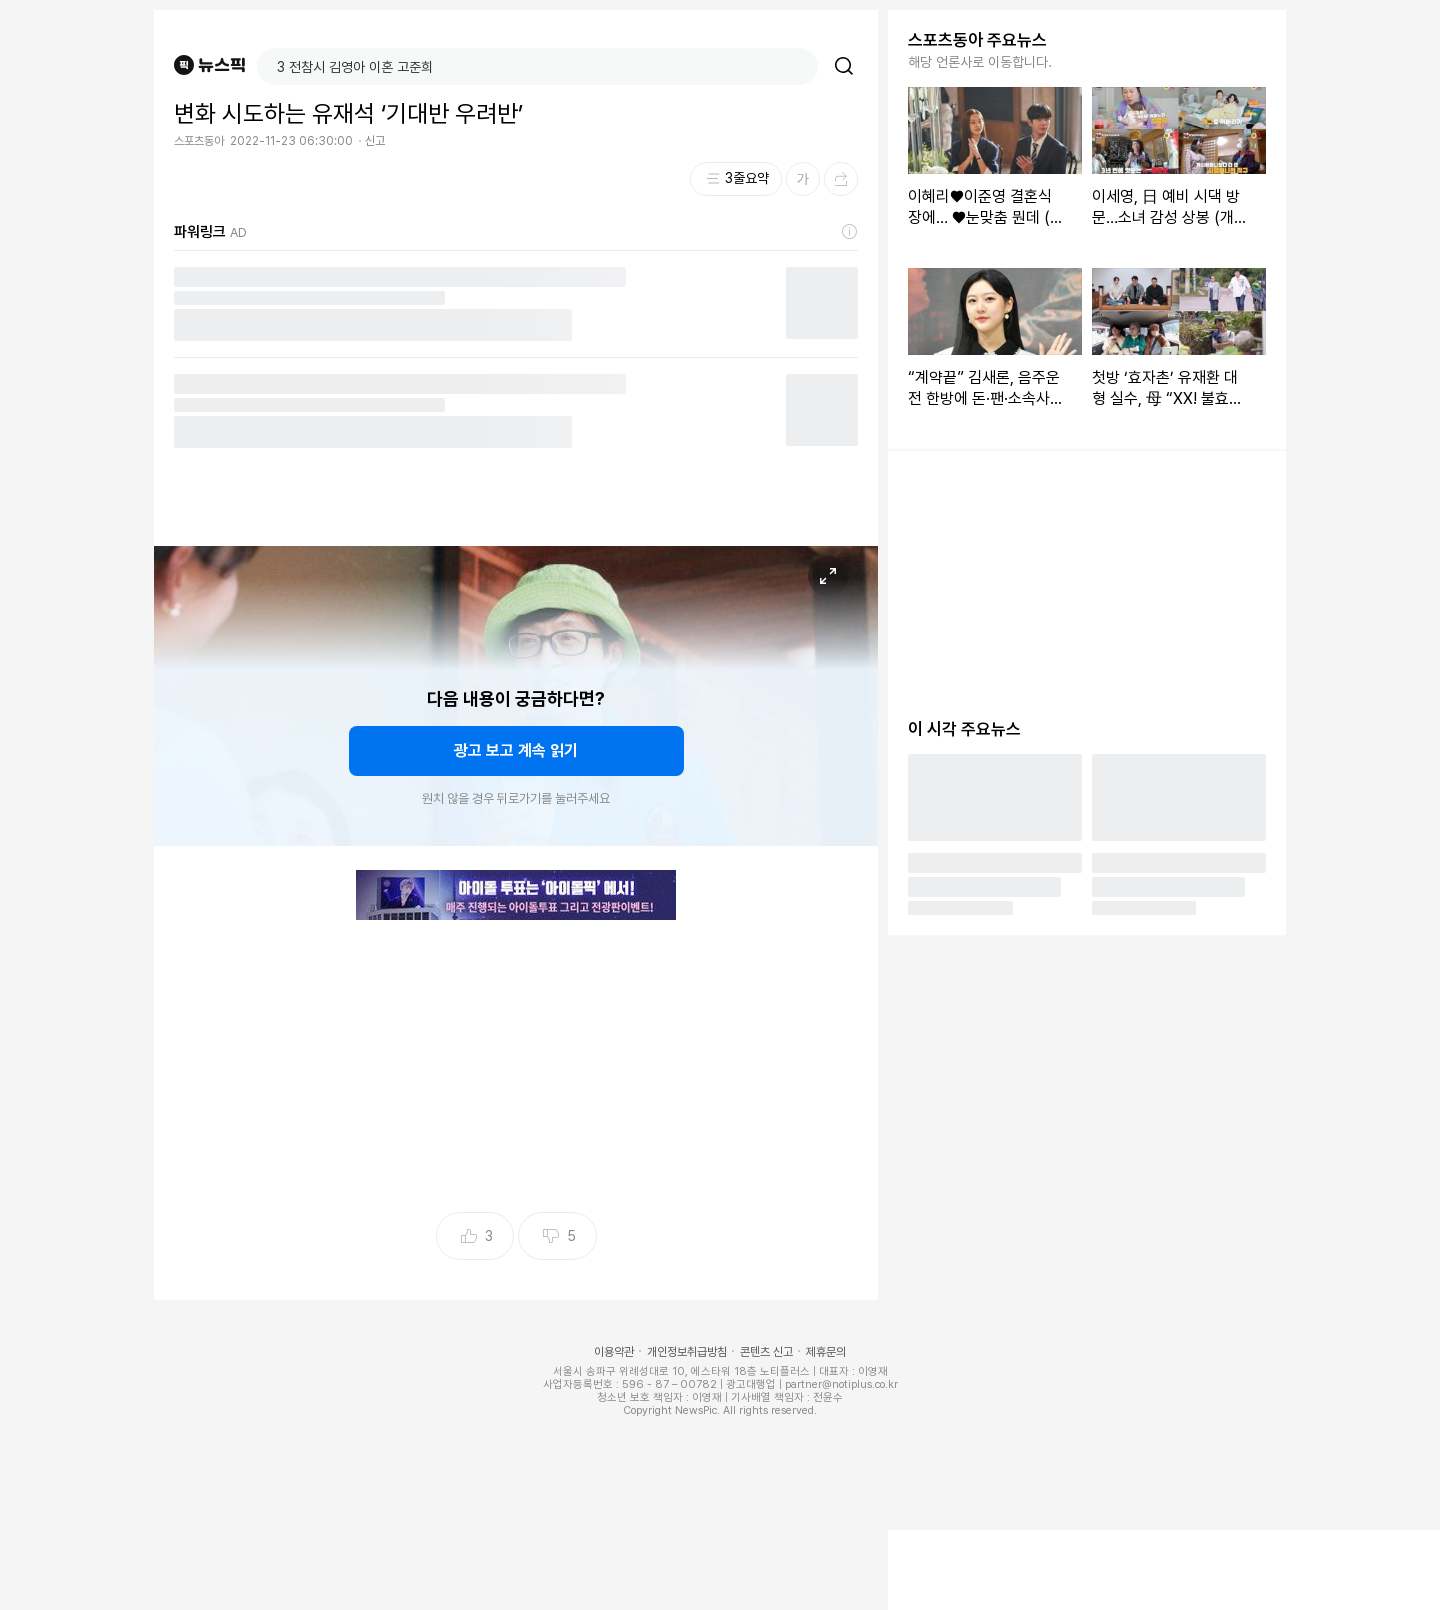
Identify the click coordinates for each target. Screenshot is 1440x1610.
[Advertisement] (516, 1060)
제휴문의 (826, 1352)
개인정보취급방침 (687, 1352)
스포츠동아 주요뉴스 (977, 40)
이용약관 (614, 1352)
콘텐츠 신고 (766, 1352)
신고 (375, 141)
